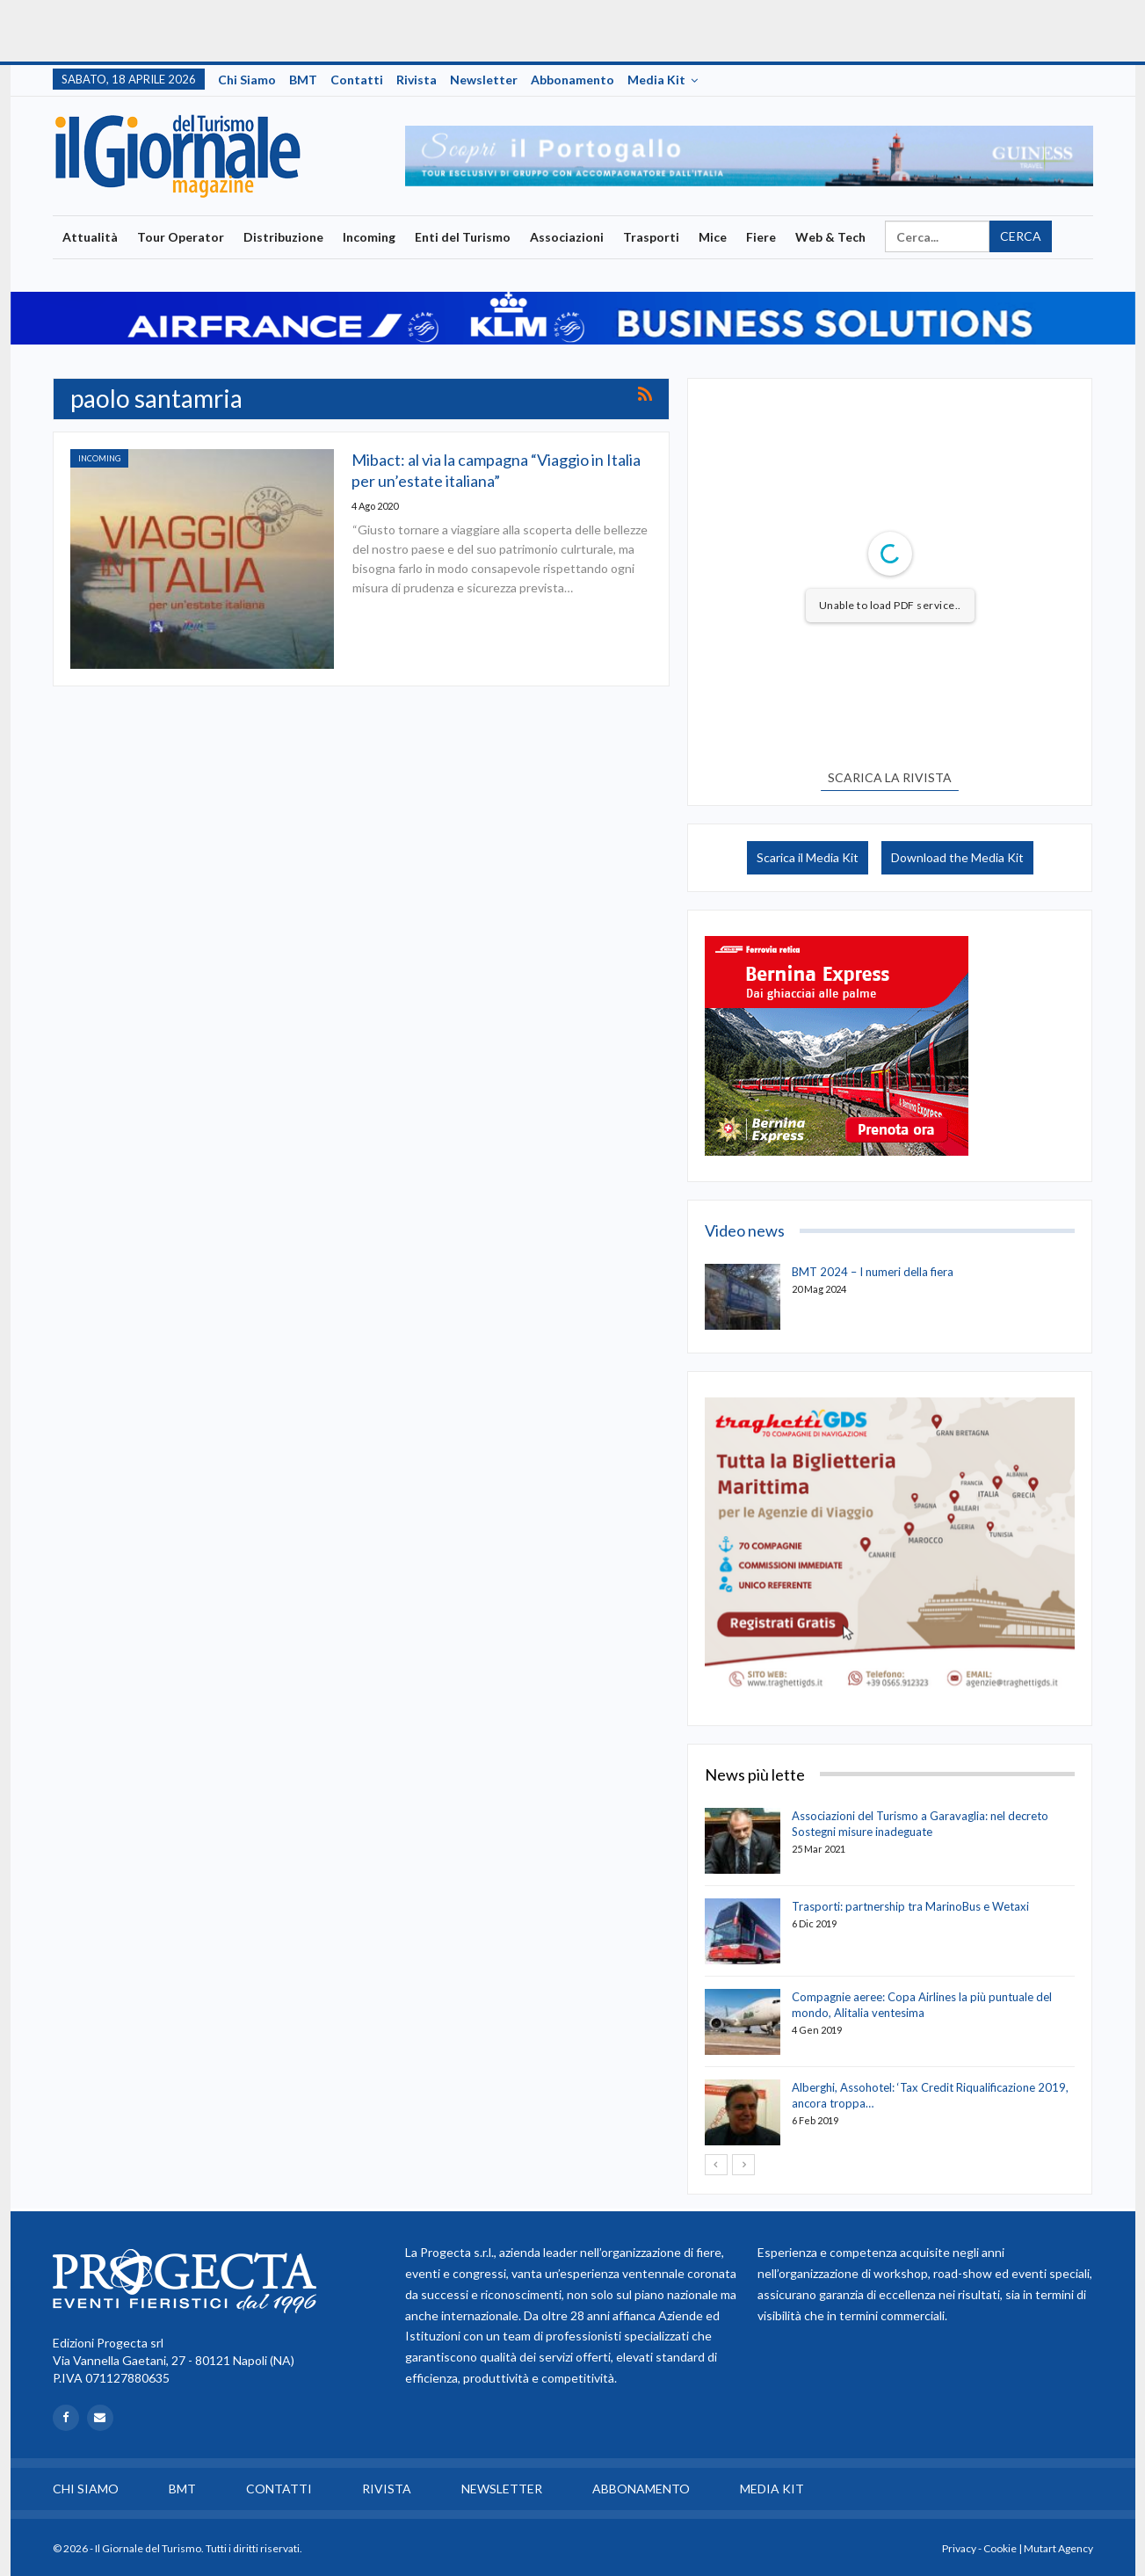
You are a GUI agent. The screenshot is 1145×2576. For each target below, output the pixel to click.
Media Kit (656, 79)
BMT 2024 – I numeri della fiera (872, 1272)
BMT (303, 79)
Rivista (416, 79)
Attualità (90, 236)
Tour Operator (180, 236)
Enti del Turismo (463, 236)
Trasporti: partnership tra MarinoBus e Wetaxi (910, 1906)
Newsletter (484, 79)
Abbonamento (572, 79)
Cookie (1000, 2548)
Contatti (356, 79)
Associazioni (567, 236)
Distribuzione (283, 236)
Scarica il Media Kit (808, 857)
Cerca (1020, 236)
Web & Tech (830, 236)
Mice (713, 236)
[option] (749, 156)
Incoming (369, 236)
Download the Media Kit (957, 857)
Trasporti (651, 236)
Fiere (761, 236)
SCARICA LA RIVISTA (890, 777)
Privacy (959, 2548)
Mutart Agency (1058, 2548)
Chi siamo (247, 79)
